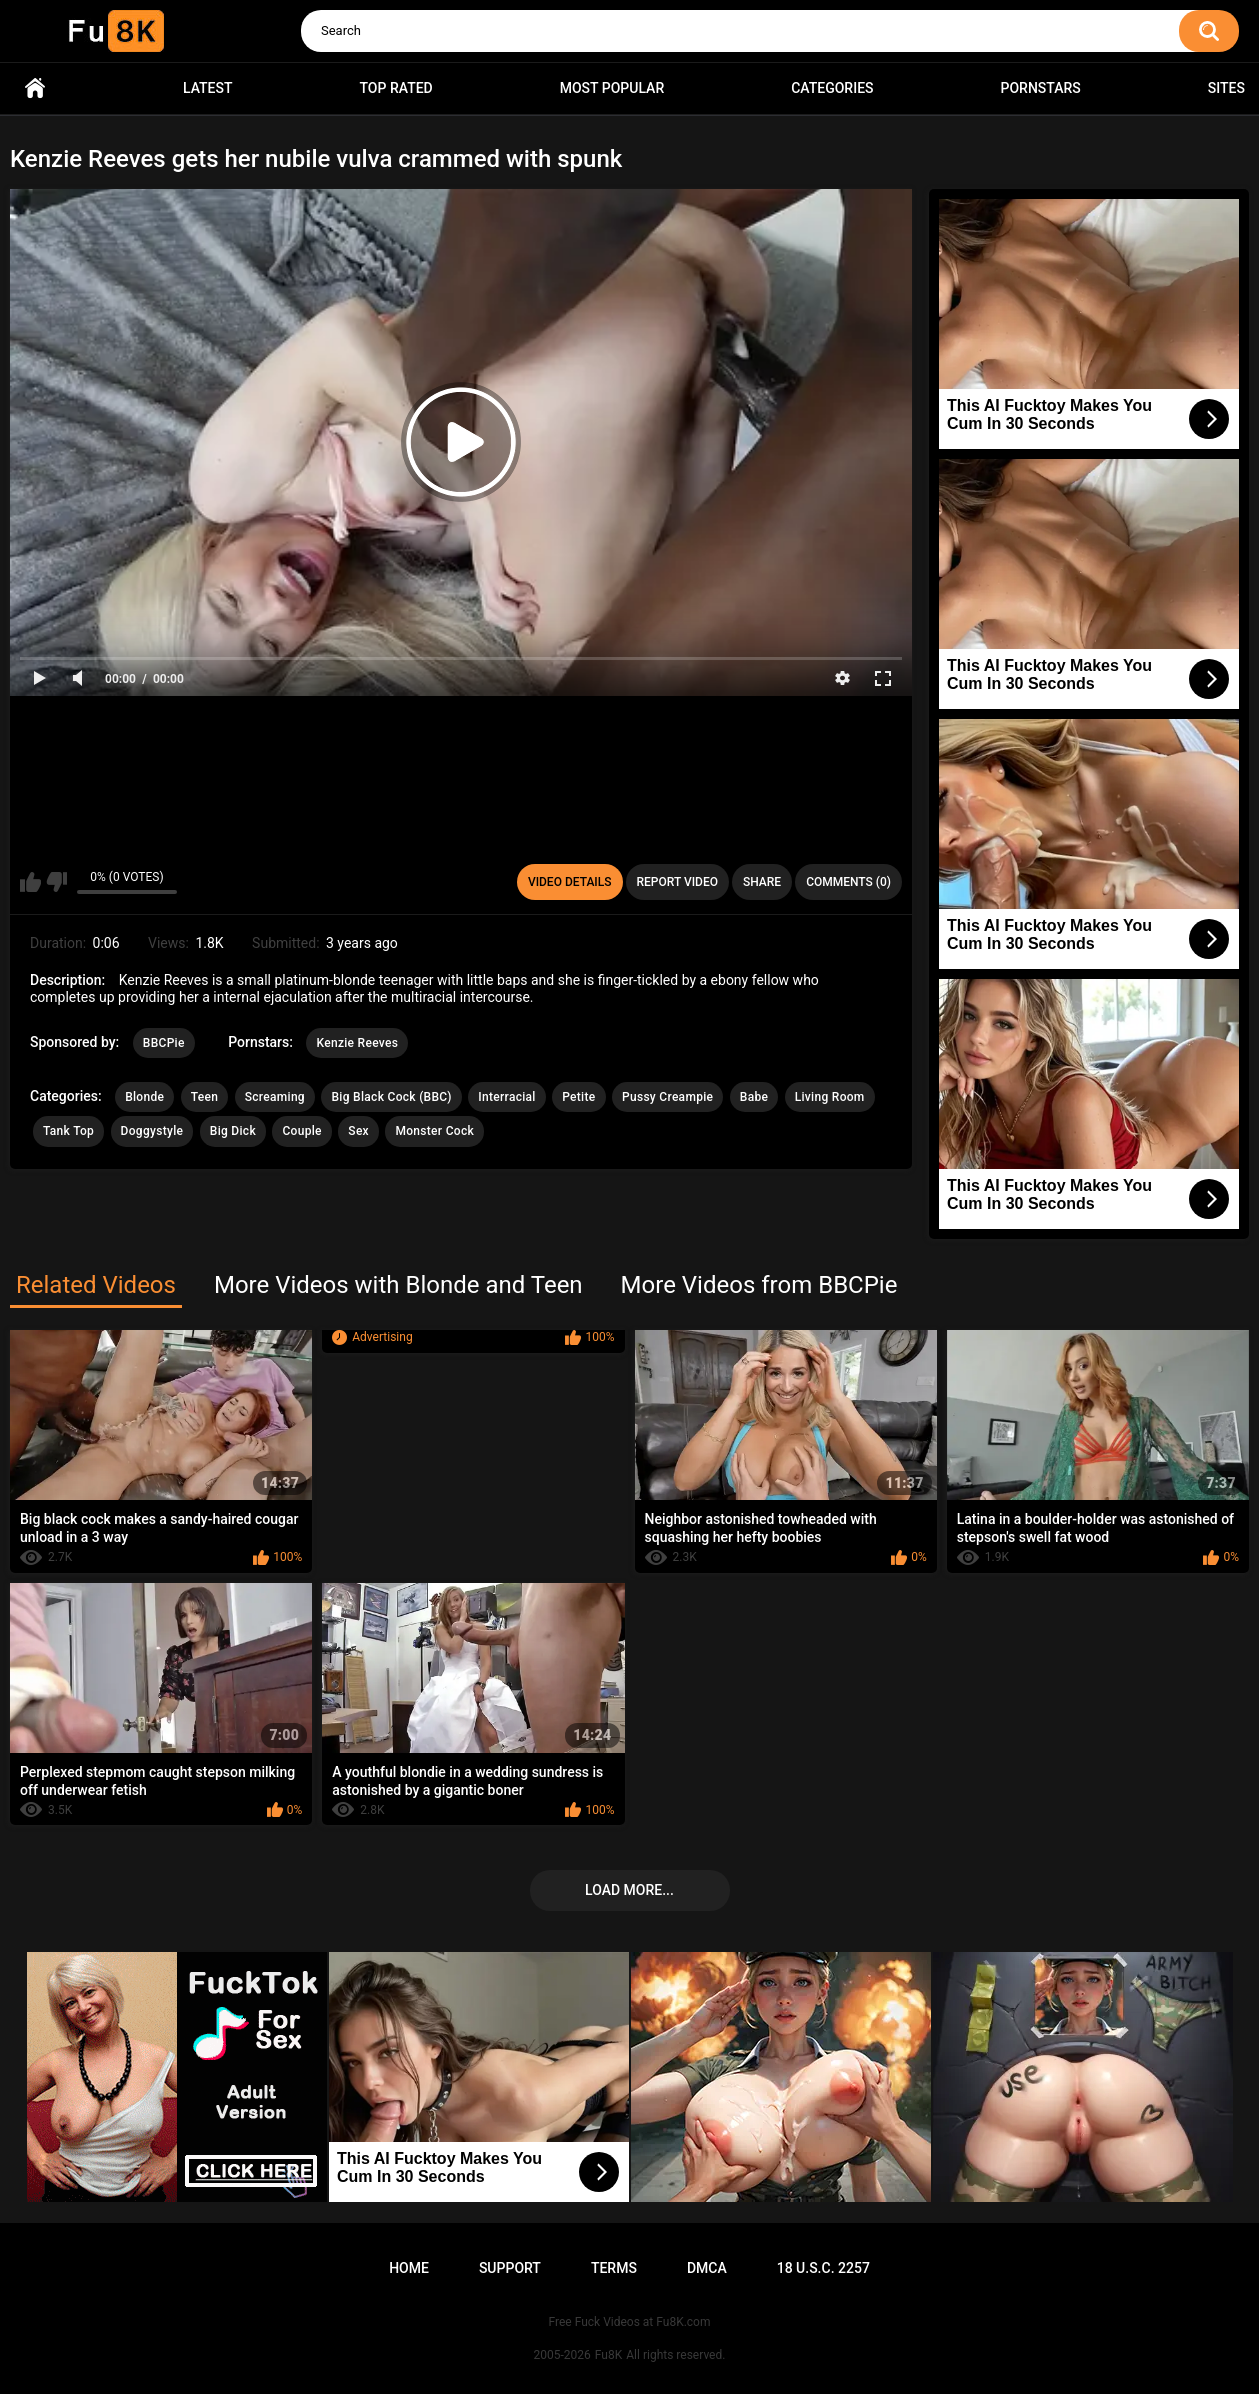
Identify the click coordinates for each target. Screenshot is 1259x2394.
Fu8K (608, 2355)
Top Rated (396, 88)
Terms (614, 2268)
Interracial (506, 1097)
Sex (358, 1131)
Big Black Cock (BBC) (391, 1097)
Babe (754, 1097)
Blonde (144, 1097)
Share (762, 882)
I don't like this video (56, 882)
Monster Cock (434, 1131)
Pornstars (1041, 88)
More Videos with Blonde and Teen (398, 1285)
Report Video (677, 882)
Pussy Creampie (667, 1097)
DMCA (707, 2268)
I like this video (30, 882)
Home (35, 88)
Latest (208, 88)
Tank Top (68, 1131)
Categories (832, 88)
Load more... (629, 1890)
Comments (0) (848, 882)
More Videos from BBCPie (759, 1285)
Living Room (830, 1097)
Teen (205, 1097)
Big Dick (233, 1131)
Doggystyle (152, 1131)
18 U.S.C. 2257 (823, 2268)
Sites (1226, 88)
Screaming (275, 1097)
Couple (301, 1131)
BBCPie (164, 1043)
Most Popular (612, 88)
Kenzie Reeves (357, 1043)
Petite (578, 1097)
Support (510, 2268)
